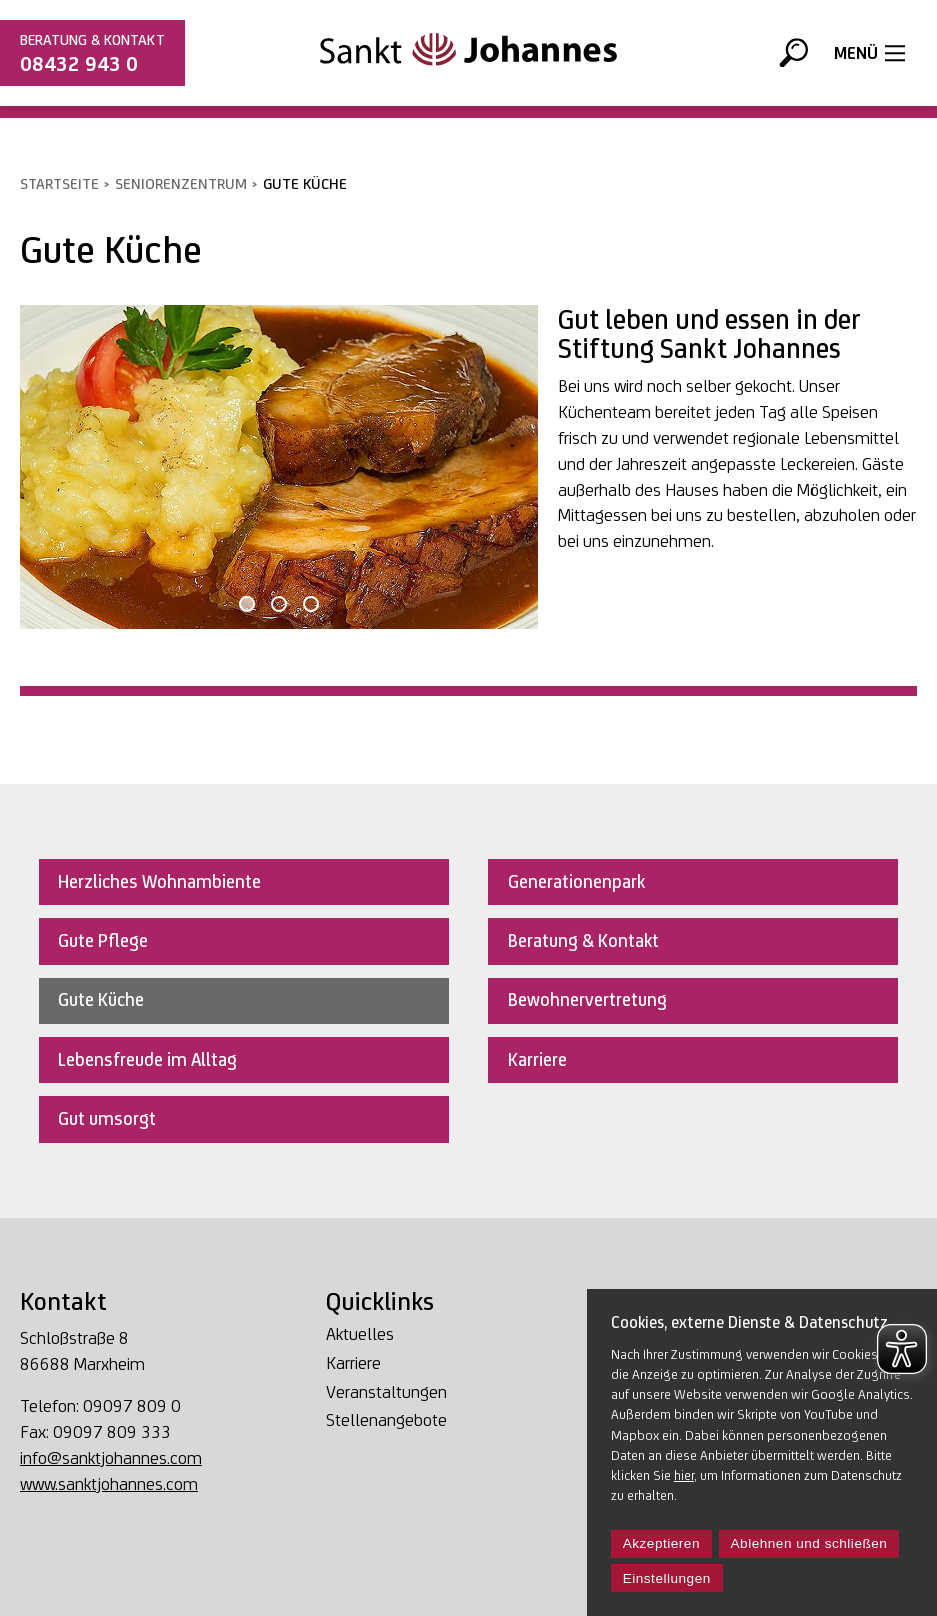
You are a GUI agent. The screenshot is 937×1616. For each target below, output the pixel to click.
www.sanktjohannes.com (109, 1483)
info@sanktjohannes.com (111, 1457)
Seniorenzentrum (181, 183)
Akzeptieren (661, 1543)
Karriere (353, 1363)
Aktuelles (360, 1334)
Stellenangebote (386, 1420)
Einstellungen (667, 1578)
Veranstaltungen (386, 1392)
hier (684, 1475)
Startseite (59, 183)
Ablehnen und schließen (809, 1543)
